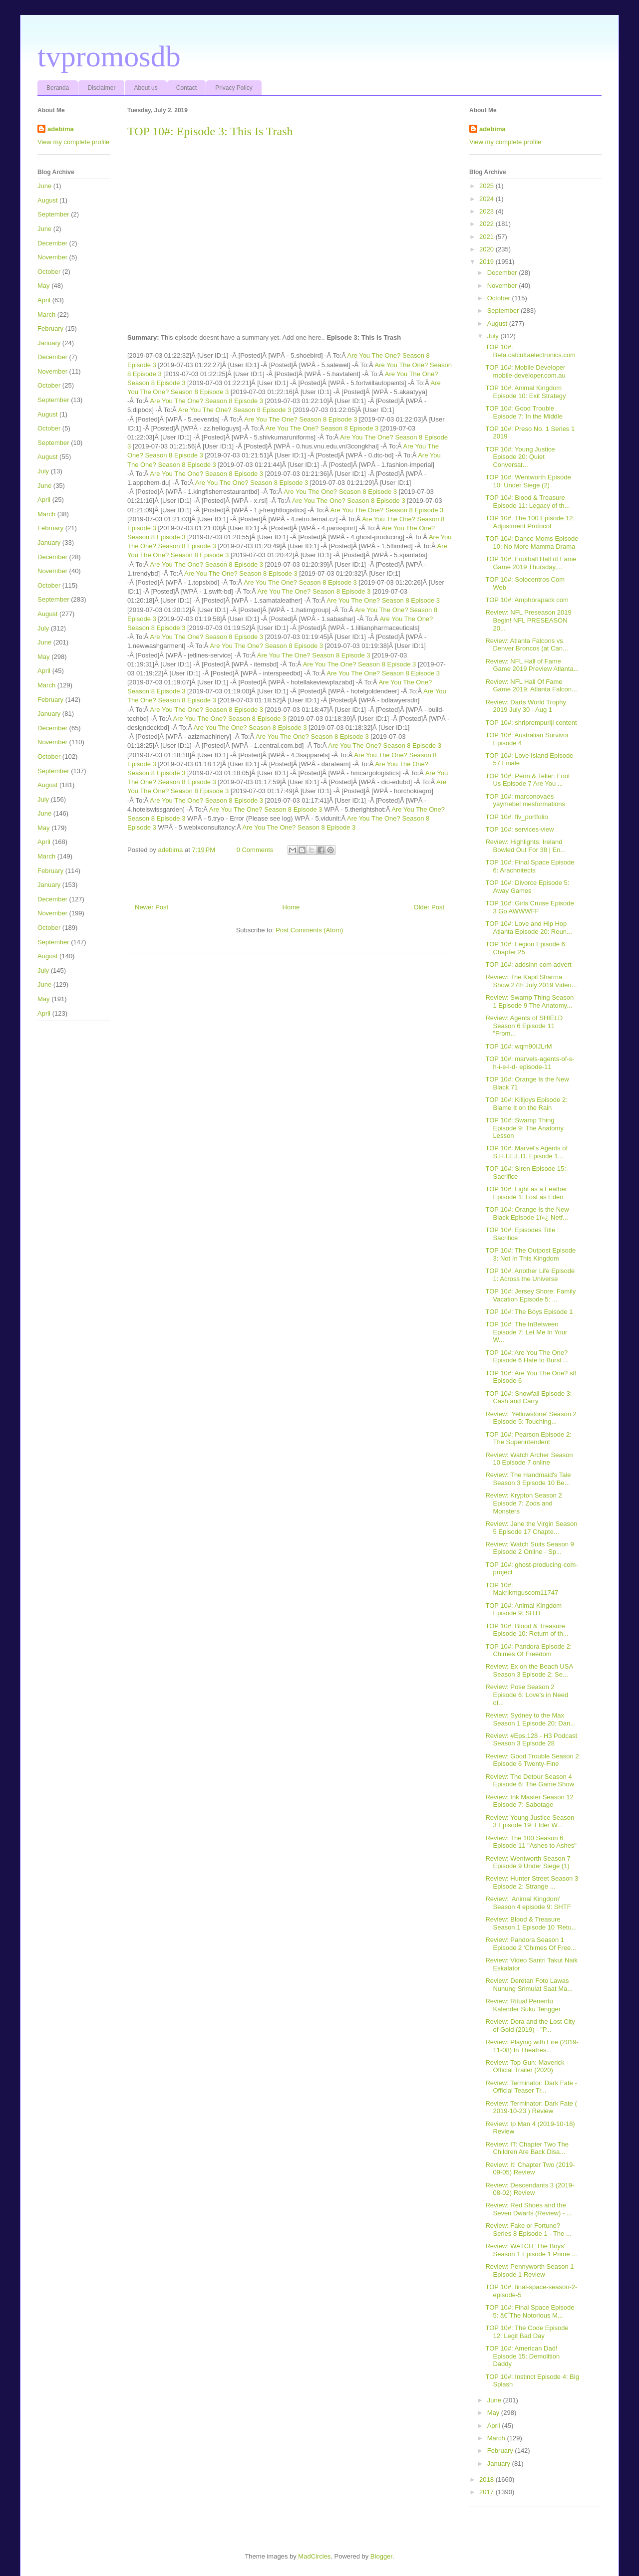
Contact (186, 87)
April (43, 300)
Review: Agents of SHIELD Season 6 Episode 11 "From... (524, 1025)
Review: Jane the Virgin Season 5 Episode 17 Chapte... (531, 1527)
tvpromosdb (109, 56)
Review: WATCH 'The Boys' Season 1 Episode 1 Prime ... (531, 2250)
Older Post (429, 907)
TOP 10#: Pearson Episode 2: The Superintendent (528, 1438)
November (52, 257)
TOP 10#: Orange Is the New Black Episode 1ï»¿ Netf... (527, 1213)
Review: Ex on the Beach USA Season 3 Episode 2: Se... (529, 1670)
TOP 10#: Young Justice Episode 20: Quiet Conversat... (520, 456)
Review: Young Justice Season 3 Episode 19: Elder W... (529, 1821)
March (46, 314)
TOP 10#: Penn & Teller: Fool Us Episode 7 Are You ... (527, 780)
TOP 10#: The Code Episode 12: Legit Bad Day (526, 2332)
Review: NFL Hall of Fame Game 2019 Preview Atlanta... (532, 665)
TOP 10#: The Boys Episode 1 (529, 1311)
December (52, 243)
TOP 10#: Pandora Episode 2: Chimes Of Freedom (528, 1650)
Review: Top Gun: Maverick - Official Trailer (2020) (526, 2066)
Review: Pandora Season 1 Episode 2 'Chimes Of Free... (530, 1943)
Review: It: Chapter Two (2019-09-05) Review (530, 2168)
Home (291, 907)
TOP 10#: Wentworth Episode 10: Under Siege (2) (528, 481)
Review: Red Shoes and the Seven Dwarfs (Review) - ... (528, 2209)
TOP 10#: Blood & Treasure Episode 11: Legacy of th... (527, 501)
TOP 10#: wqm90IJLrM (518, 1046)
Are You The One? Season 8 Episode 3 (206, 401)
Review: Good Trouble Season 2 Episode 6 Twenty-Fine (532, 1760)
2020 (487, 249)
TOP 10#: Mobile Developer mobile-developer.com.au (525, 371)
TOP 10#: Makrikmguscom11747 (521, 1589)
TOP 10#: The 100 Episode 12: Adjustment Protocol (530, 522)
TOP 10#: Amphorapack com (526, 600)
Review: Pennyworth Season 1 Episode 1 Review (529, 2270)
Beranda (57, 87)
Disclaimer (101, 87)
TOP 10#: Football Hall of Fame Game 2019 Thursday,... (530, 563)
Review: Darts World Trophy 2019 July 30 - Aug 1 (525, 706)
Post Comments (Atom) (309, 930)
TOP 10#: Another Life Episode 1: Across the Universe (530, 1275)
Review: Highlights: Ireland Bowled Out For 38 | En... (525, 846)
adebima (60, 129)
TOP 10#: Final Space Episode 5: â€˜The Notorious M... (529, 2311)
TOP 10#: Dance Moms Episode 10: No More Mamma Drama (531, 542)
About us (145, 87)
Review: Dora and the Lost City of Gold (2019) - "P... (530, 2025)
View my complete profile (73, 142)
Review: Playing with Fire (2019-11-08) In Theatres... (531, 2046)
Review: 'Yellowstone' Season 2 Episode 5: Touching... (530, 1418)
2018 (487, 2479)
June (44, 186)
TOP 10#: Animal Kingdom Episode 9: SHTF (523, 1609)
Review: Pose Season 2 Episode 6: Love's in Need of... (526, 1694)
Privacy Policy (234, 87)
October (48, 271)
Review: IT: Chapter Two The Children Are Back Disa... (526, 2148)
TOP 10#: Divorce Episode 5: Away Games (527, 886)
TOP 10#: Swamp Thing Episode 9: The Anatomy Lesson (524, 1127)
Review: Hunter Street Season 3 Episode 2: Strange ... (531, 1882)
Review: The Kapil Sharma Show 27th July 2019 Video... (531, 981)
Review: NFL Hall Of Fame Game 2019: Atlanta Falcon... (531, 685)
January (48, 343)
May (43, 285)
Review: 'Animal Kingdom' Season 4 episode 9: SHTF (528, 1903)
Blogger (381, 2556)
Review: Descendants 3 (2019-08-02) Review (529, 2189)
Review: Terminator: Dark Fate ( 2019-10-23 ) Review (531, 2107)
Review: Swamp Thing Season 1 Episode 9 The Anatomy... (529, 1001)
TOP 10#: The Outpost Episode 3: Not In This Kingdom (530, 1254)
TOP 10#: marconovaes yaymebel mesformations (525, 800)
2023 (487, 211)
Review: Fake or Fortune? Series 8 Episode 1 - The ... (528, 2229)
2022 (487, 223)
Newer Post (151, 907)
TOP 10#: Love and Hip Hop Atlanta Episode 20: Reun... (528, 927)
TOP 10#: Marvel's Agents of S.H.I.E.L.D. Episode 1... (526, 1152)
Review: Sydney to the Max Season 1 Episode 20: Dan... (530, 1719)
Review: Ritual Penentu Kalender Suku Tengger (523, 2005)
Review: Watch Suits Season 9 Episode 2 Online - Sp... (529, 1548)
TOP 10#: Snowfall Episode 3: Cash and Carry (528, 1397)
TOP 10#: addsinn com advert (528, 964)
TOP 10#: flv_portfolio (516, 817)
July (43, 471)
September (53, 214)
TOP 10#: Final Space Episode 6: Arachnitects (529, 866)
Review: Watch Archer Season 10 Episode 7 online (529, 1459)
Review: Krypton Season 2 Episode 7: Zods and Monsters (523, 1503)
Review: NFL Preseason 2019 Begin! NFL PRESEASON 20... (528, 620)
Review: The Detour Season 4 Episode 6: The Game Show (529, 1780)
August (47, 200)
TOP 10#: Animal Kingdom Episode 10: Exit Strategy (525, 392)
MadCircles (314, 2556)
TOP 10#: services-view (519, 829)
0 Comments (255, 850)
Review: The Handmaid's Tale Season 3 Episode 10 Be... (528, 1479)
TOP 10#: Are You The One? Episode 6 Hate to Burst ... (527, 1356)
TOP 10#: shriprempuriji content (531, 722)
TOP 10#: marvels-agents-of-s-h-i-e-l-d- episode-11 (529, 1063)
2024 (487, 199)
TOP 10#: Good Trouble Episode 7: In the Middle (523, 412)
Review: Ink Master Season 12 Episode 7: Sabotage (529, 1801)
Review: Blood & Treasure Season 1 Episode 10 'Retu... (531, 1923)
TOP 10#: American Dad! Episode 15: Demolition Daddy (522, 2356)
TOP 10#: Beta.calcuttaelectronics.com (530, 351)
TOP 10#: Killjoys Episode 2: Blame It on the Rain (526, 1103)
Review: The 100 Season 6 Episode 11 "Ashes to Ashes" (531, 1842)
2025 (487, 186)
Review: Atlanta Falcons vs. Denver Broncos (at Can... (526, 644)
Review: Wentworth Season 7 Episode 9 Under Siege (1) (527, 1862)
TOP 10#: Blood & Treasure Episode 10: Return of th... (526, 1630)
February (50, 328)
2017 (487, 2492)
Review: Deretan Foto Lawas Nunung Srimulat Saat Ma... (529, 1984)
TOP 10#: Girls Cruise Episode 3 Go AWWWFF (529, 907)
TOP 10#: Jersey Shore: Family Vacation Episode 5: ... (530, 1295)
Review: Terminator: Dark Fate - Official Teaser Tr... (531, 2087)
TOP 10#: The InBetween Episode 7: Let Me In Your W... (526, 1331)
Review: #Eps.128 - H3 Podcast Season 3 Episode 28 (531, 1739)
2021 (487, 236)
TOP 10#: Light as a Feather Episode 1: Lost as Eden (526, 1193)
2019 (487, 261)
